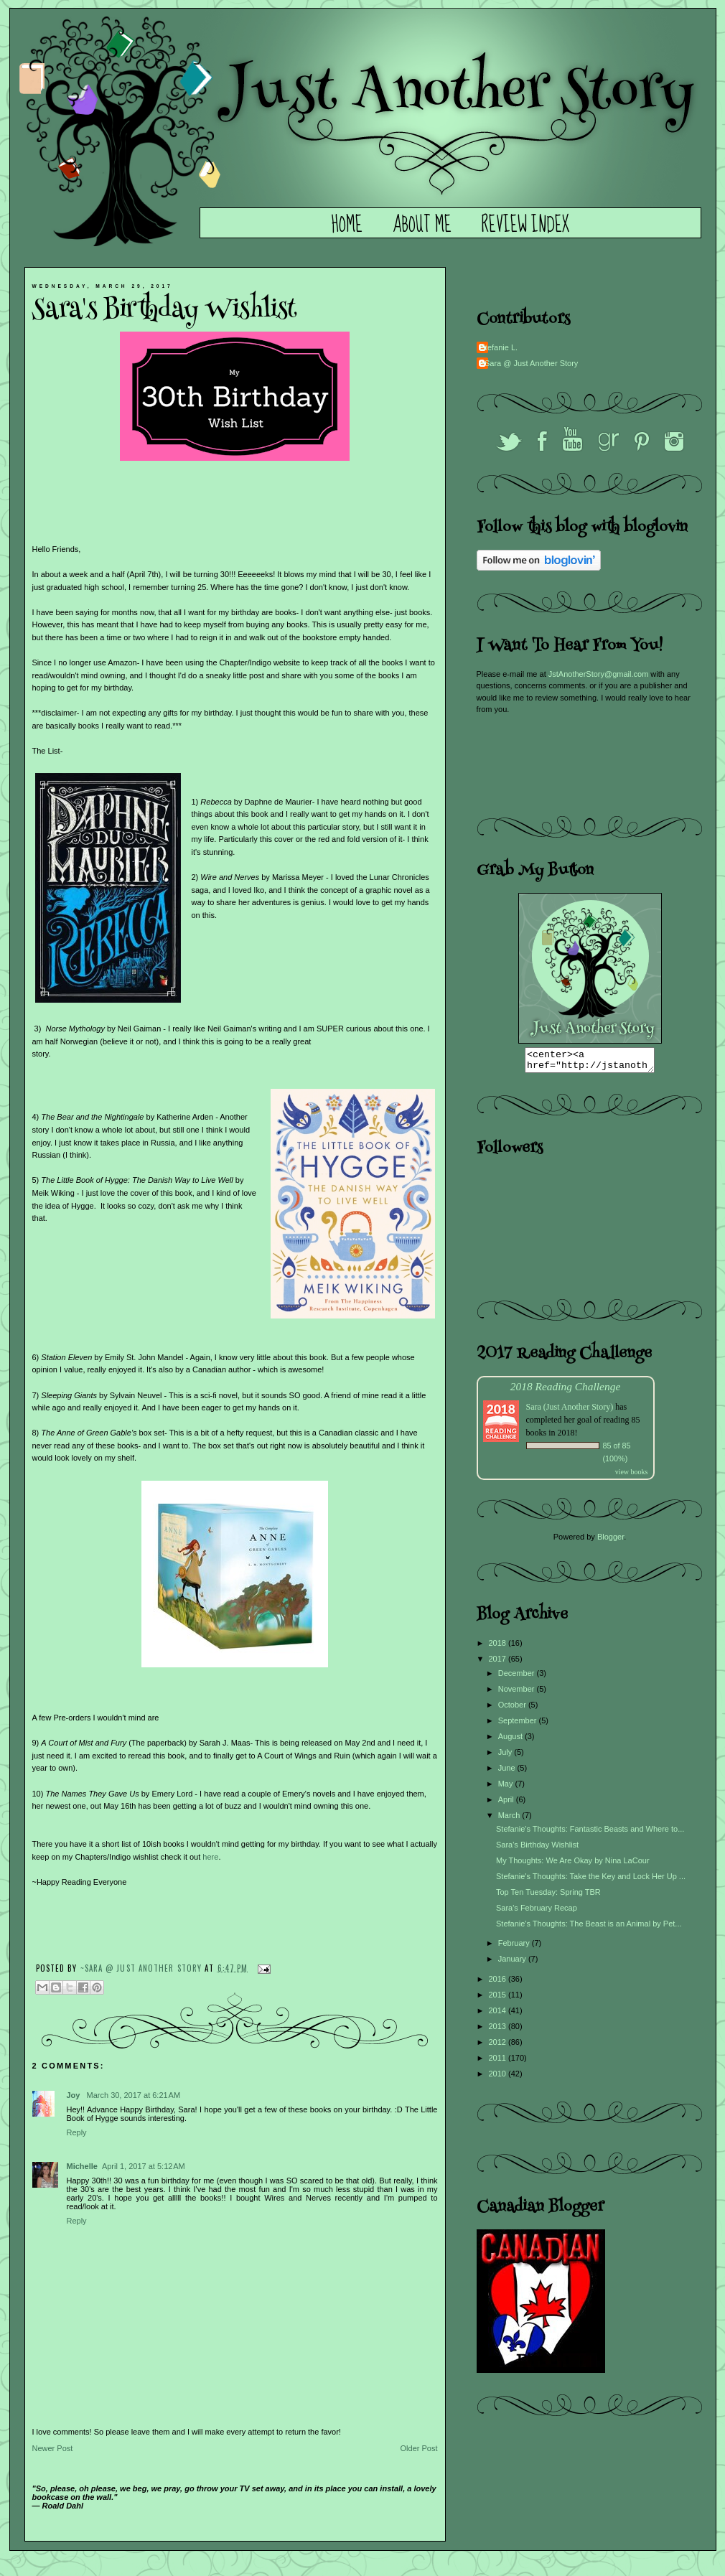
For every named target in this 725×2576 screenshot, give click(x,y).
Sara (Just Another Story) (571, 1411)
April (507, 1803)
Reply (77, 2132)
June (508, 1772)
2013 (499, 2030)
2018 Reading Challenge (565, 1391)
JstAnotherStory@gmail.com (598, 674)
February (515, 1947)
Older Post (419, 2448)
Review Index (525, 225)
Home (347, 225)
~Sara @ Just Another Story (142, 1967)
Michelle (82, 2166)
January (513, 1963)
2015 (499, 1999)
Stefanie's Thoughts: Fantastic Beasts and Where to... (590, 1833)
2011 (499, 2062)
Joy (75, 2095)
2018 (499, 1647)
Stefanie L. (499, 347)
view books (631, 1476)
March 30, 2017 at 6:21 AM (134, 2095)
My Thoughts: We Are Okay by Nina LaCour (573, 1864)
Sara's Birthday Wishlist (537, 1849)
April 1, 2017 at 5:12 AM (143, 2166)
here (210, 1857)
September (518, 1724)
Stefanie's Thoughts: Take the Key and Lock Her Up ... (591, 1880)
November (517, 1693)
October (513, 1709)
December (517, 1677)
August (511, 1740)
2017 (499, 1663)
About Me (422, 225)
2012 (499, 2046)
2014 (499, 2014)
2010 (499, 2078)
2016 (499, 1983)
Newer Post (52, 2448)
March (510, 1819)
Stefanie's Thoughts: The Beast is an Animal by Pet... (589, 1928)
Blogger (610, 1541)
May (506, 1788)
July (506, 1756)
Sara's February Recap (536, 1912)
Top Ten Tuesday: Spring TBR (548, 1896)
